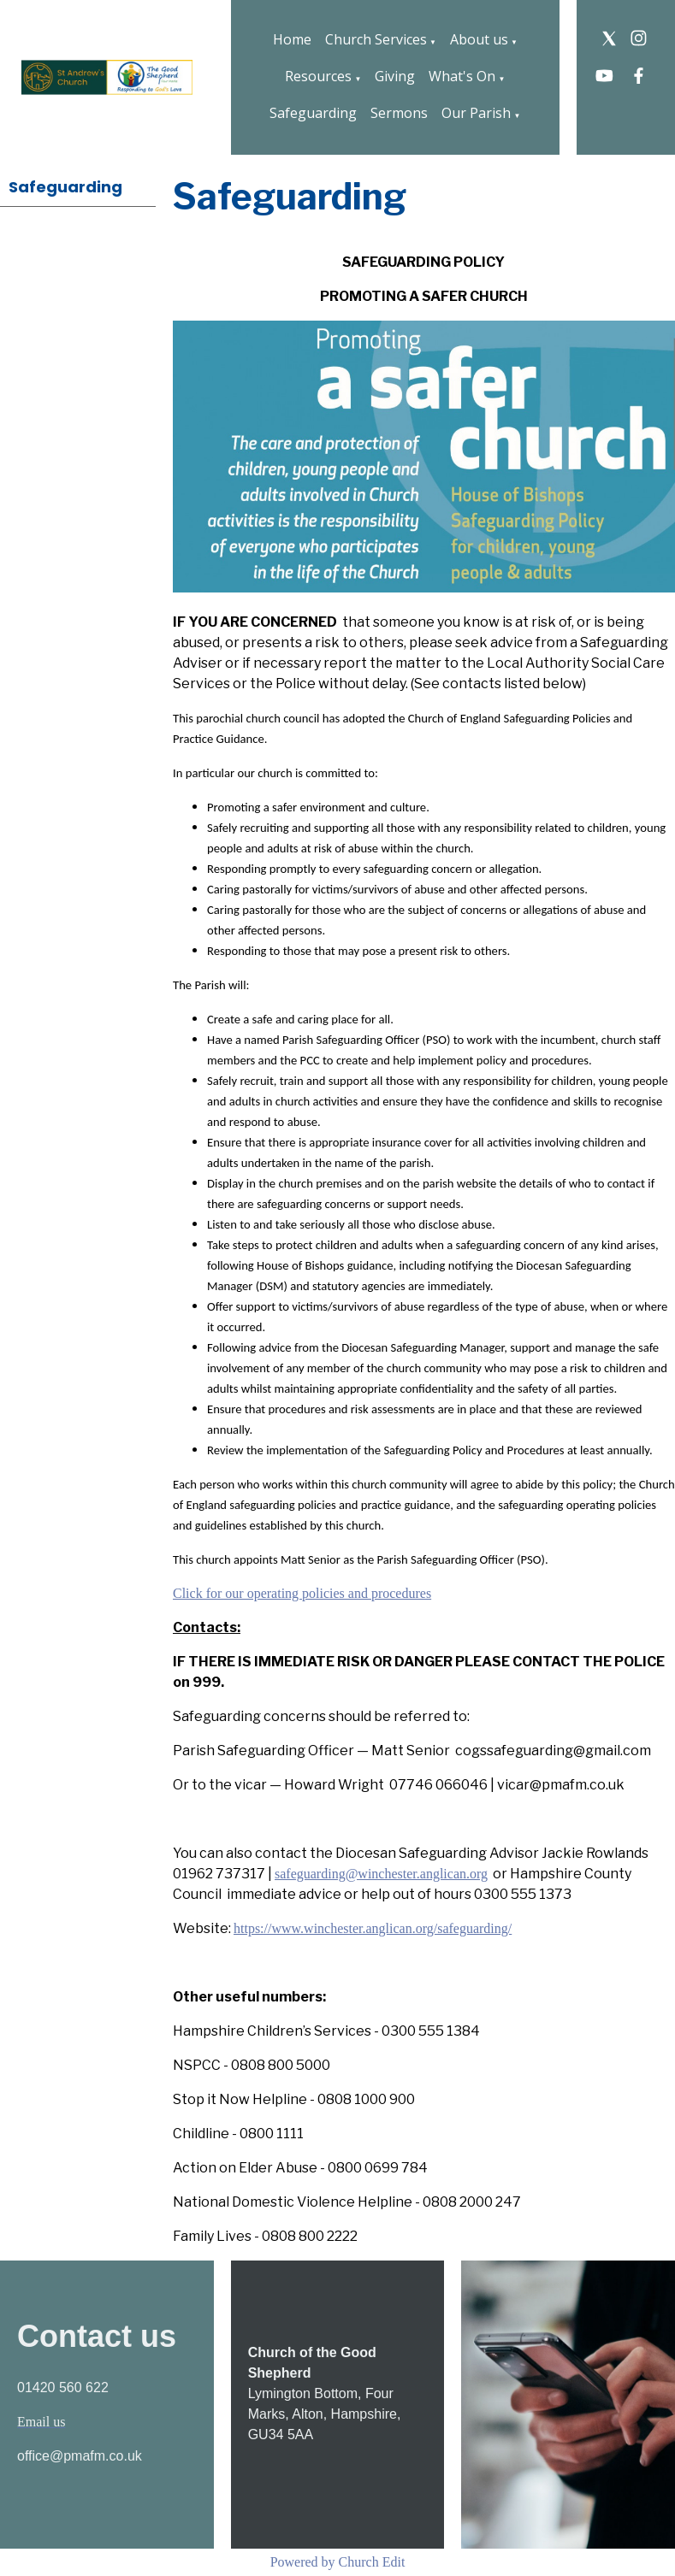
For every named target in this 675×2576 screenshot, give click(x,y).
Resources (318, 76)
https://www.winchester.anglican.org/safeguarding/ (373, 1928)
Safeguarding (313, 112)
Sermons (399, 112)
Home (292, 39)
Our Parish (476, 112)
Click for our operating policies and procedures (302, 1593)
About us (479, 39)
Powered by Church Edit (338, 2562)
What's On (462, 76)
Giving (395, 76)
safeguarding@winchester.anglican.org (381, 1873)
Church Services (376, 39)
